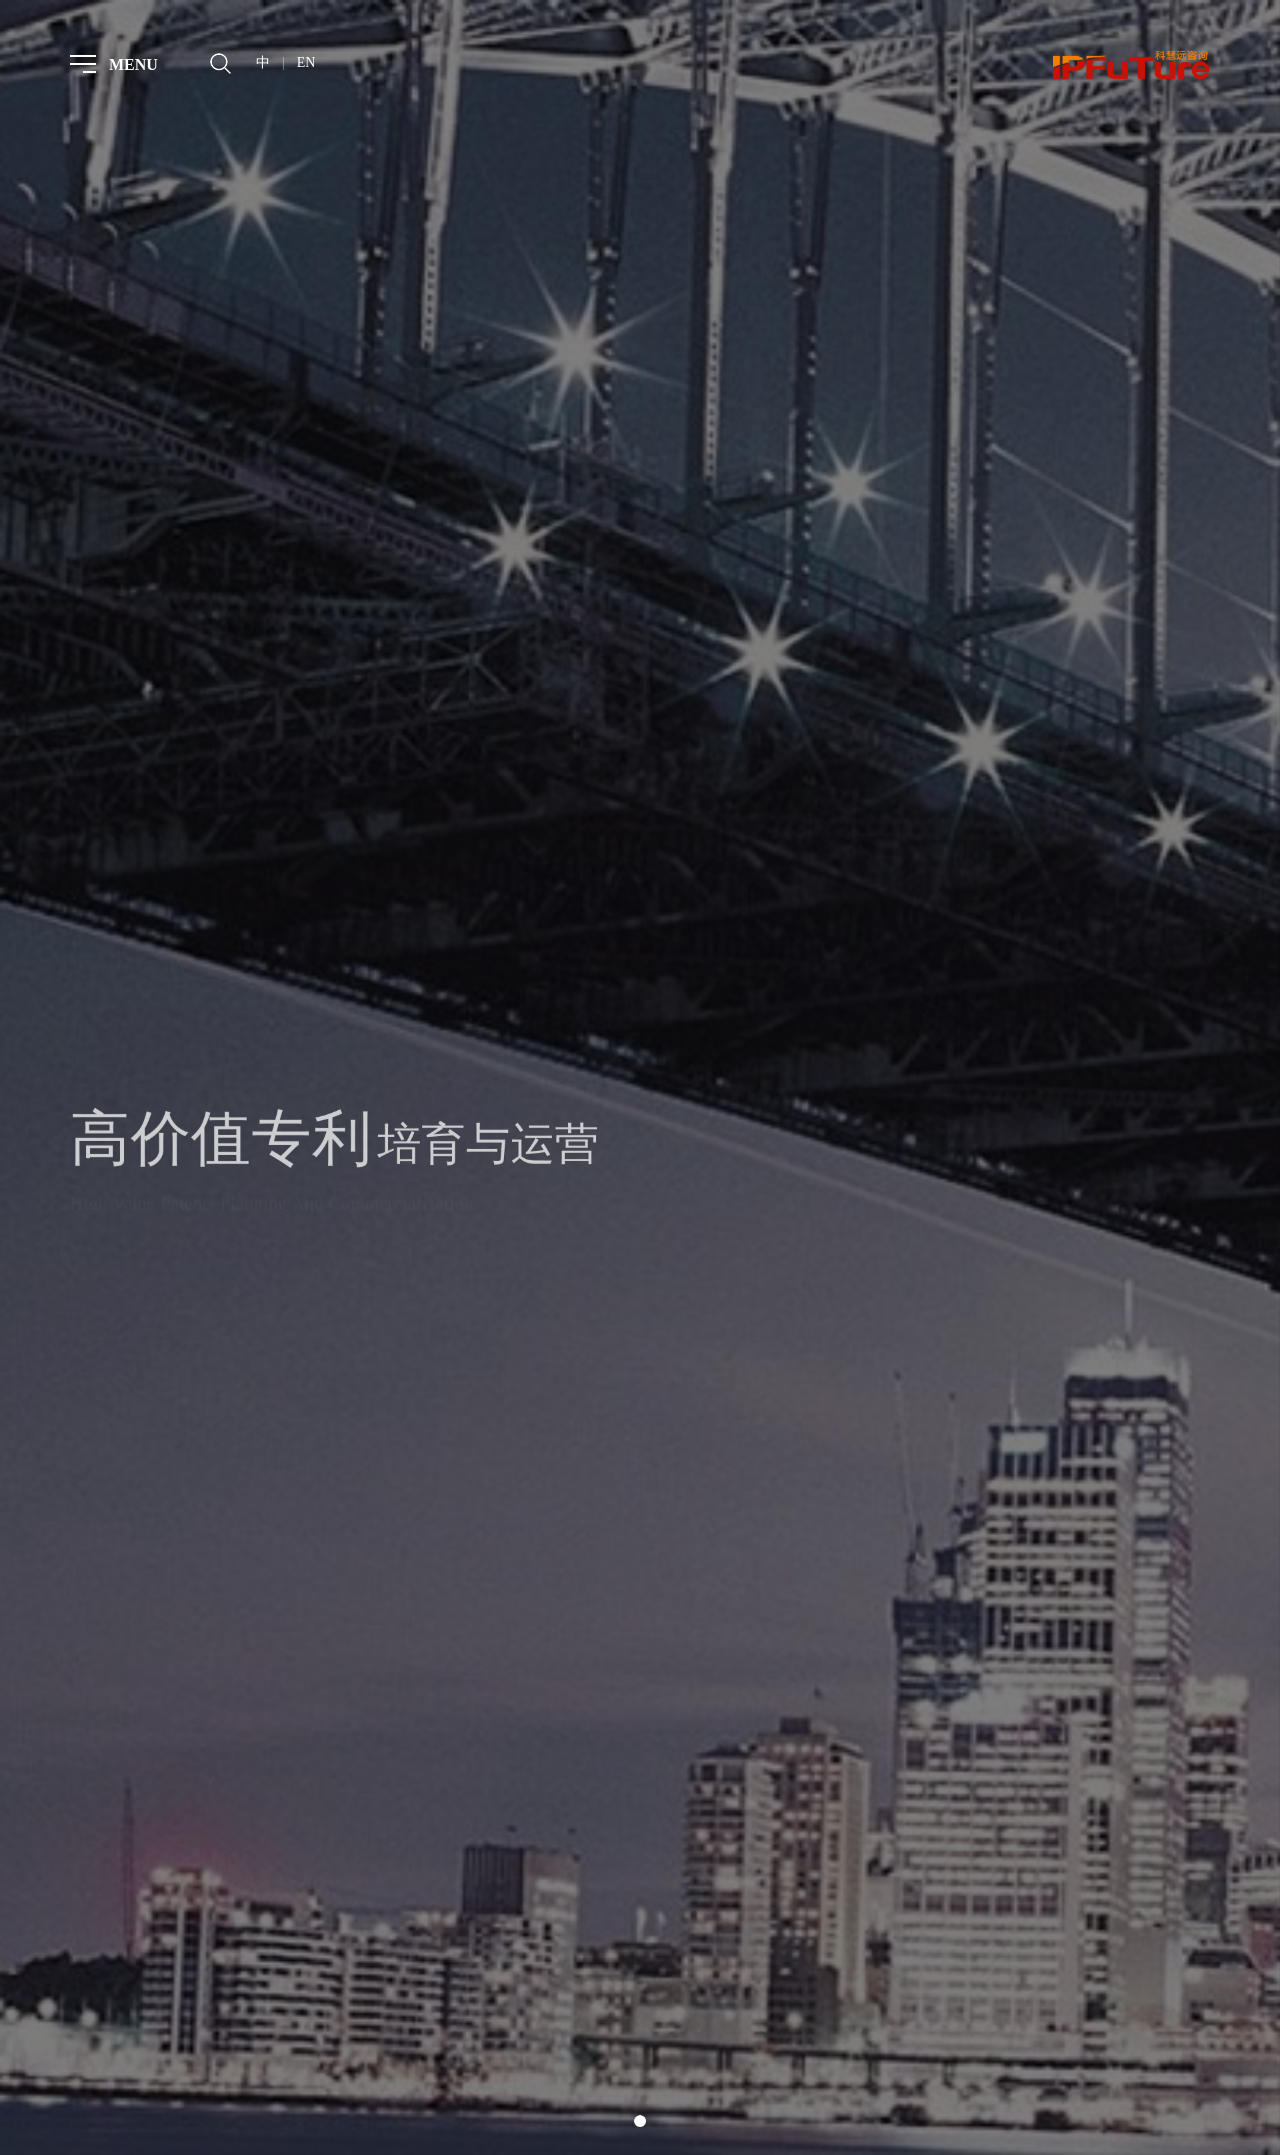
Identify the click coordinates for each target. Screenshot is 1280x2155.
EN (306, 62)
